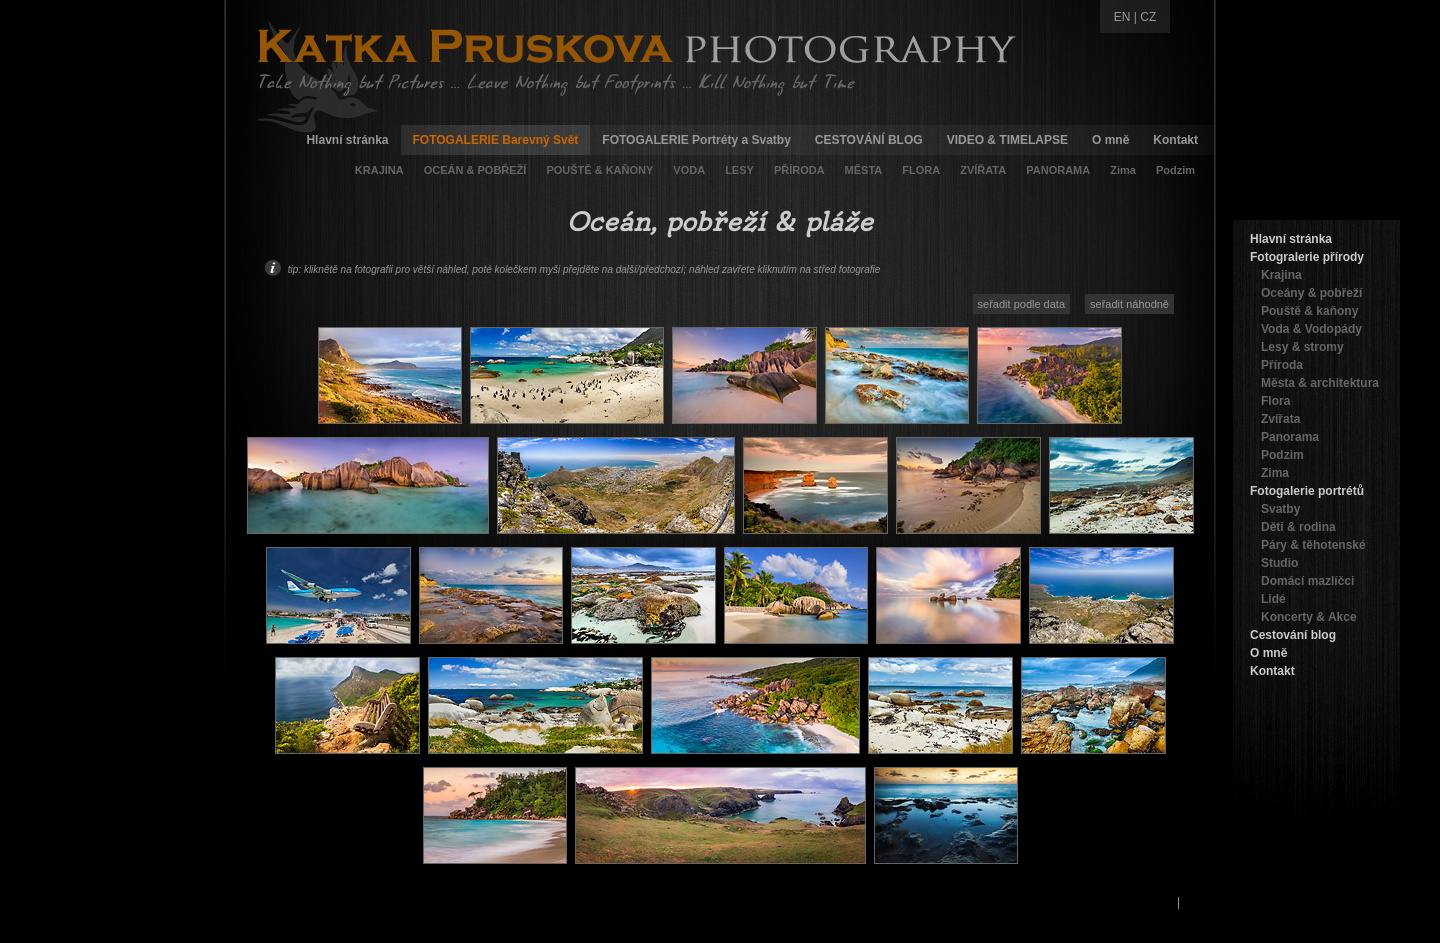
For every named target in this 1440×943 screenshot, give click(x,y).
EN (1122, 17)
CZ (1148, 17)
